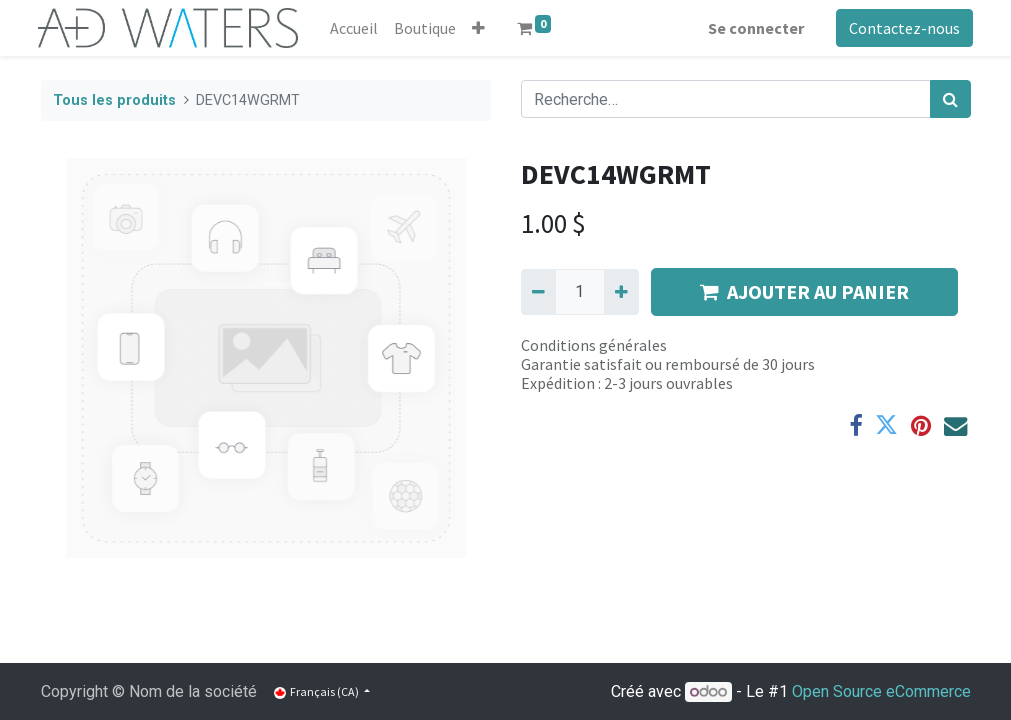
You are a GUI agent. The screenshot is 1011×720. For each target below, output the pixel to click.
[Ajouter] (621, 292)
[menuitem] (357, 28)
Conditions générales (594, 345)
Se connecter (754, 28)
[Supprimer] (538, 292)
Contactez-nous (902, 28)
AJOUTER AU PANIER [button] (804, 291)
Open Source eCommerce (881, 691)
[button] (481, 28)
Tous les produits (114, 100)
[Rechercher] (950, 99)
